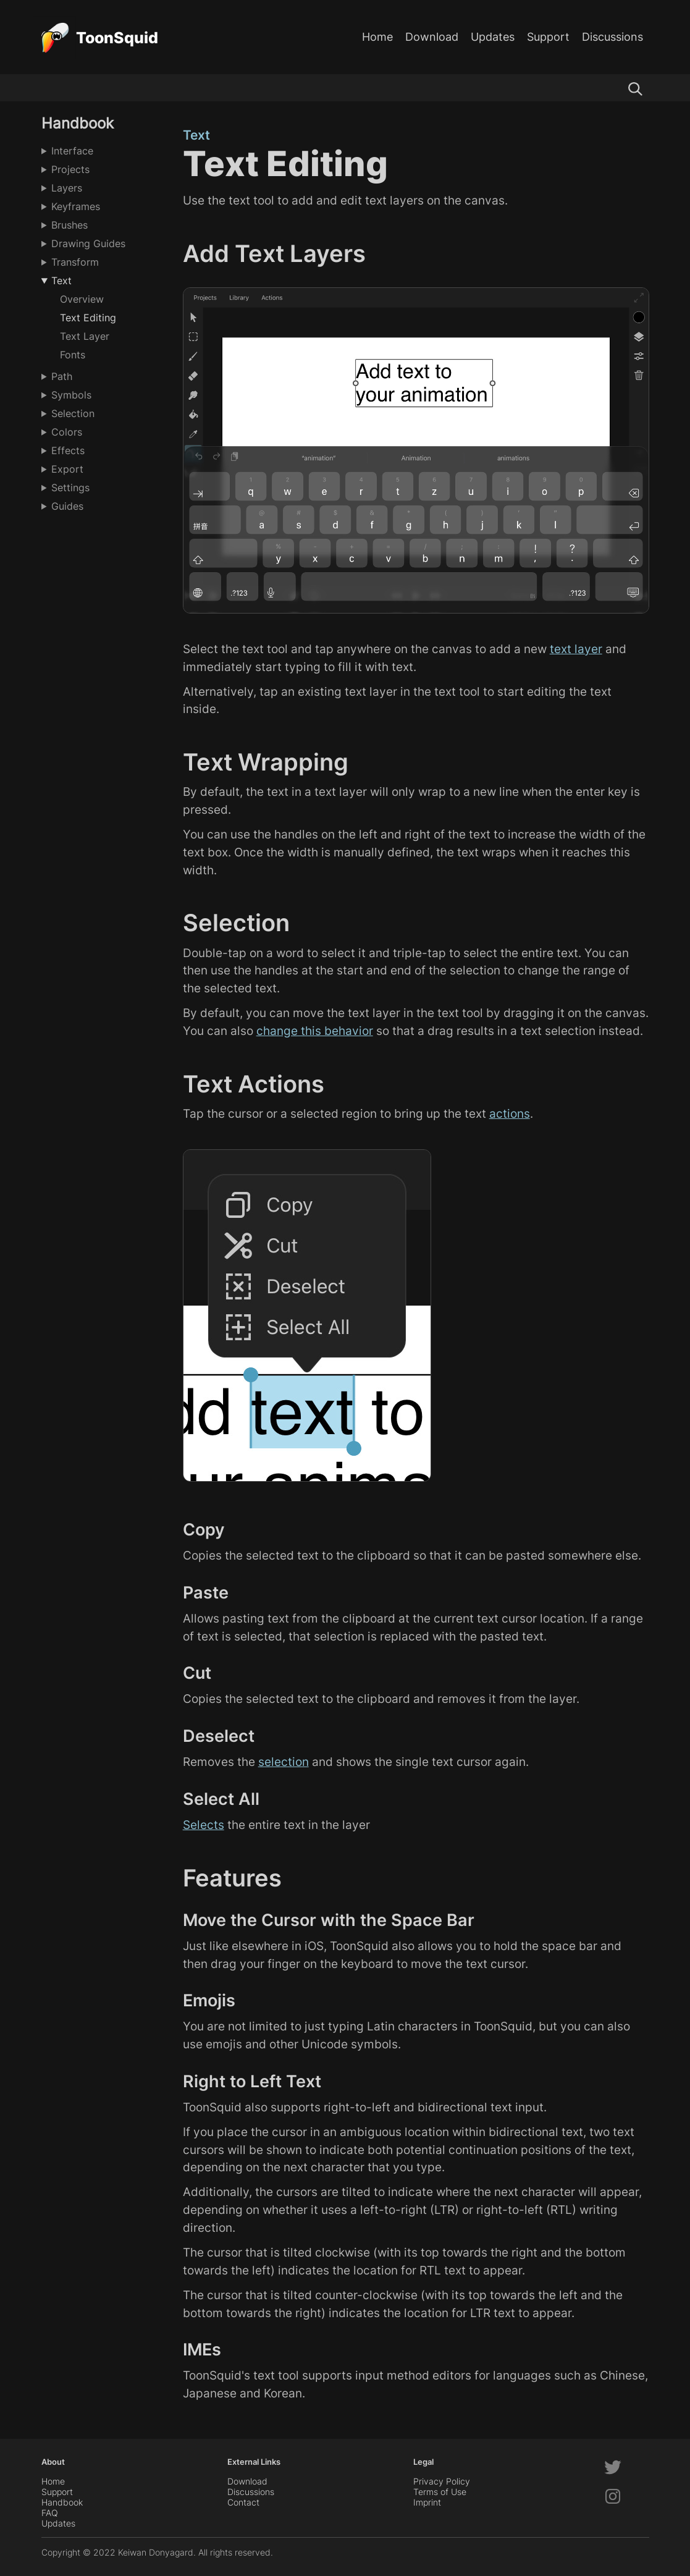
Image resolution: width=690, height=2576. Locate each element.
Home (377, 36)
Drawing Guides (88, 243)
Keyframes (75, 206)
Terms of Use (439, 2491)
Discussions (612, 36)
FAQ (49, 2512)
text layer (576, 648)
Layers (66, 188)
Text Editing (88, 317)
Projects (70, 169)
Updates (493, 36)
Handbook (62, 2502)
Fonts (72, 354)
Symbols (71, 395)
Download (431, 36)
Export (67, 469)
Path (61, 376)
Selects (203, 1824)
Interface (72, 151)
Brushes (69, 225)
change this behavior (314, 1030)
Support (548, 36)
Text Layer (84, 336)
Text (61, 280)
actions (509, 1113)
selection (283, 1761)
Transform (75, 262)
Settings (70, 487)
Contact (243, 2502)
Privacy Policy (441, 2481)
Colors (66, 432)
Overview (82, 299)
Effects (68, 450)
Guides (67, 506)
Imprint (427, 2502)
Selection (73, 413)
